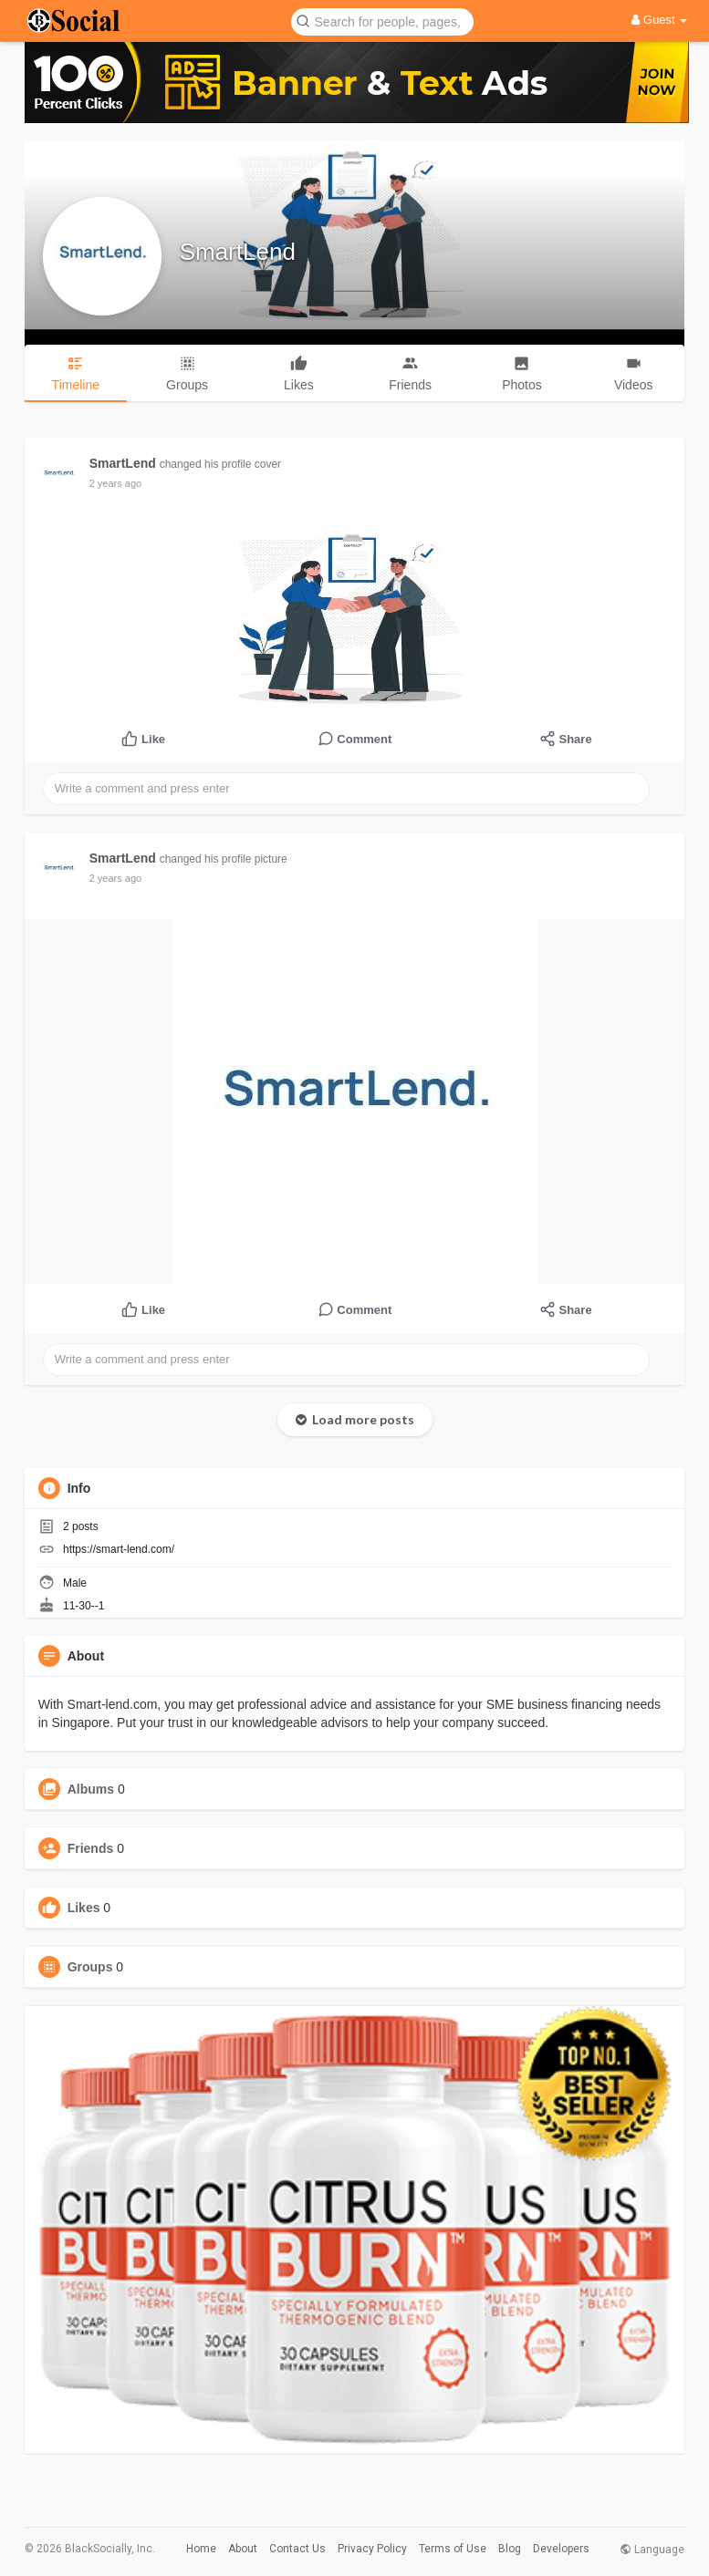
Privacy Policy (372, 2548)
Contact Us (297, 2548)
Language (652, 2549)
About (242, 2548)
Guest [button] (659, 19)
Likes (84, 1907)
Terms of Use (452, 2548)
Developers (561, 2548)
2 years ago (115, 483)
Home (201, 2548)
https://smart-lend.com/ (118, 1549)
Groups (90, 1967)
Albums (91, 1789)
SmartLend (238, 251)
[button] (382, 20)
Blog (509, 2548)
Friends (91, 1848)
